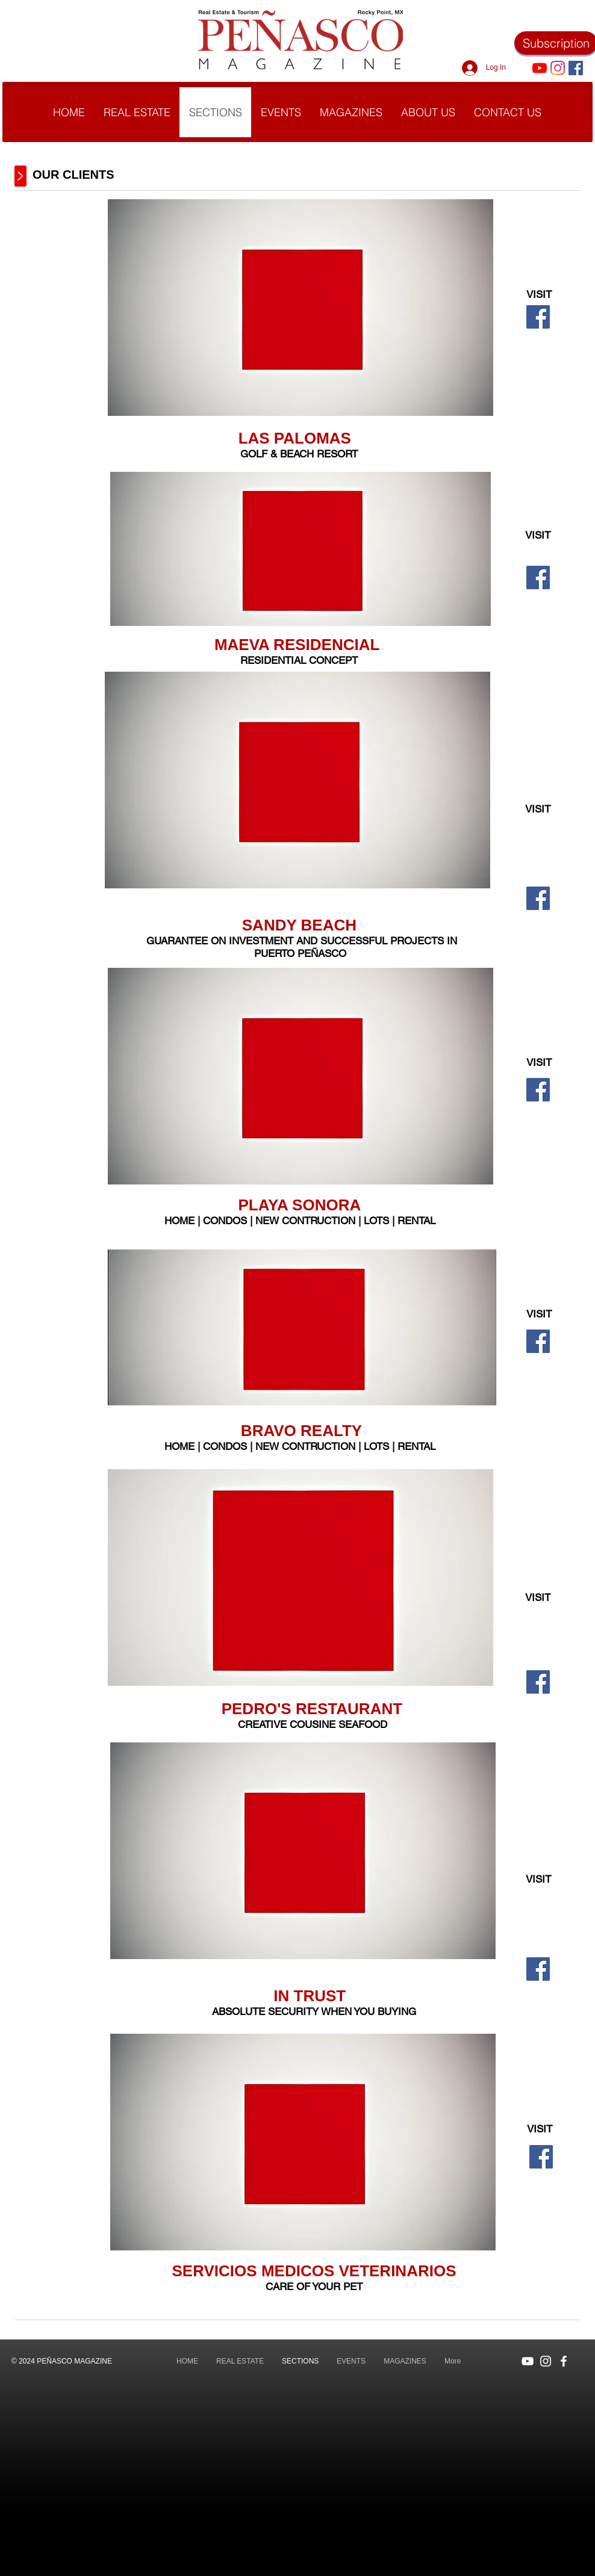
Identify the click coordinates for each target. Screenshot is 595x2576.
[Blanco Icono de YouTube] (527, 2361)
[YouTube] (539, 68)
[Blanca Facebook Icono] (563, 2361)
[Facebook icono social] (576, 68)
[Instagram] (557, 68)
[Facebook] (538, 317)
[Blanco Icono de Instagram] (545, 2361)
